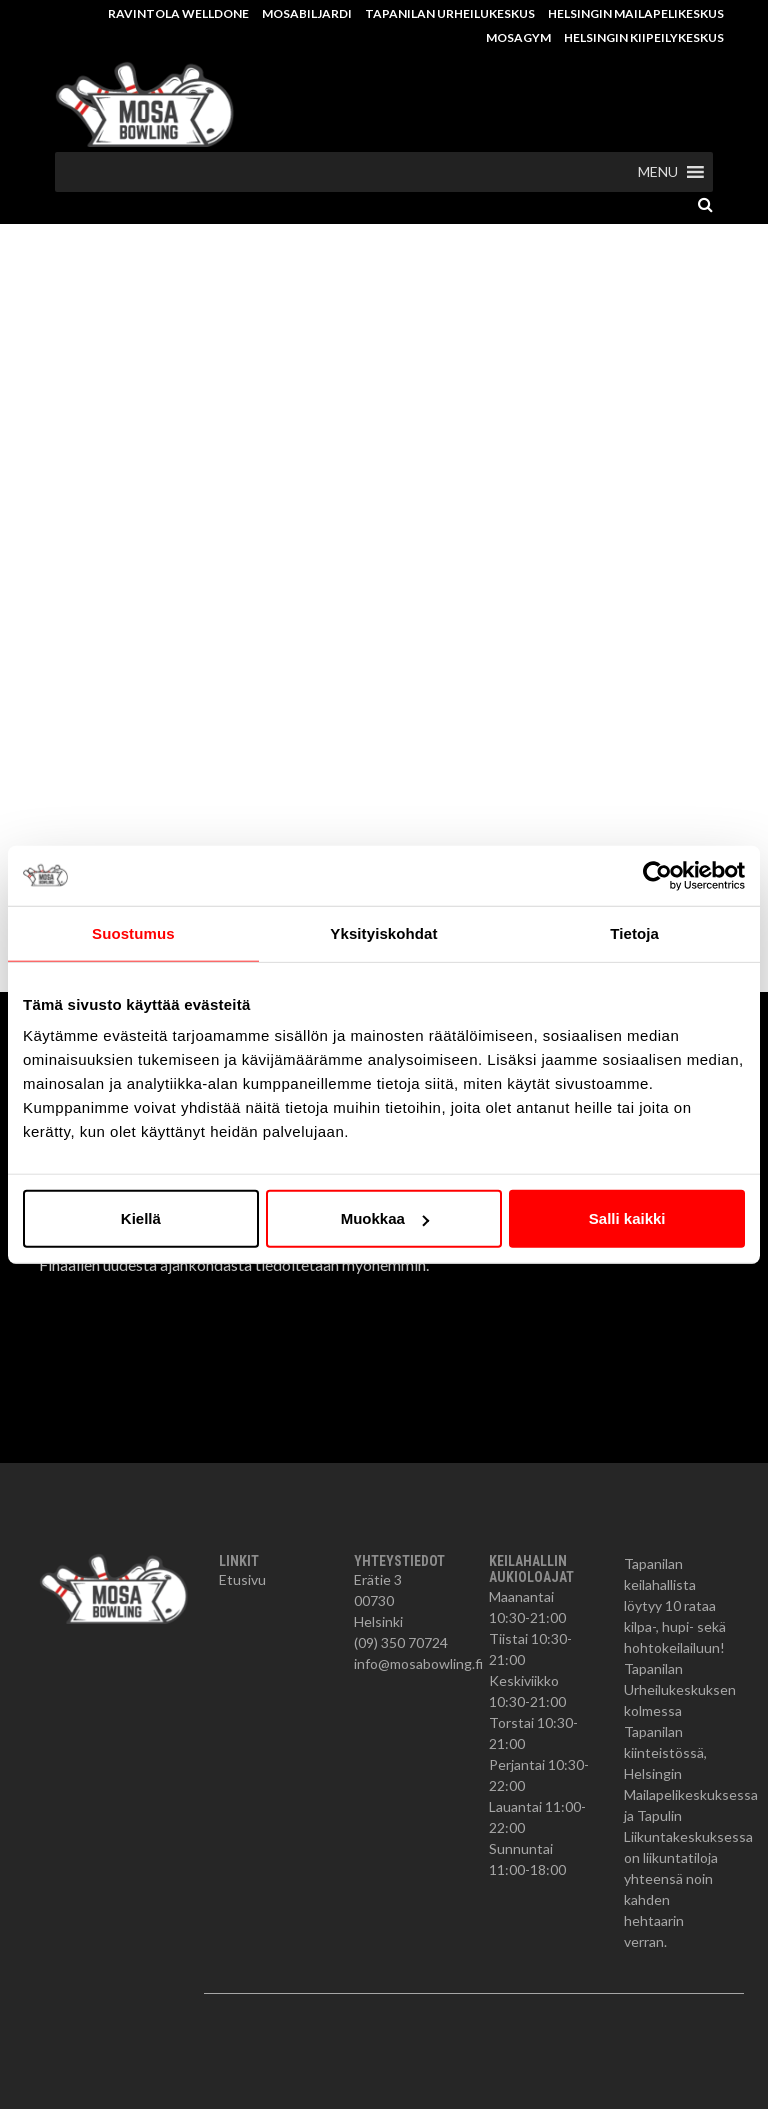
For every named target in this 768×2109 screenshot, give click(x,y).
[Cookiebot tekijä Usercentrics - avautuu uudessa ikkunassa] (657, 875)
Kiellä (141, 1218)
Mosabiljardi (307, 13)
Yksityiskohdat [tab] (383, 932)
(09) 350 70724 (401, 1642)
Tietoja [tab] (634, 932)
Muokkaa (385, 1218)
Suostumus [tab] (133, 932)
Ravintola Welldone (178, 13)
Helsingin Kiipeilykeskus (644, 37)
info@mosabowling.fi (418, 1663)
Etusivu (242, 1579)
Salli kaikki (627, 1218)
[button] (658, 172)
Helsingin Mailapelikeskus (636, 13)
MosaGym (518, 37)
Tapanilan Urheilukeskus (450, 13)
